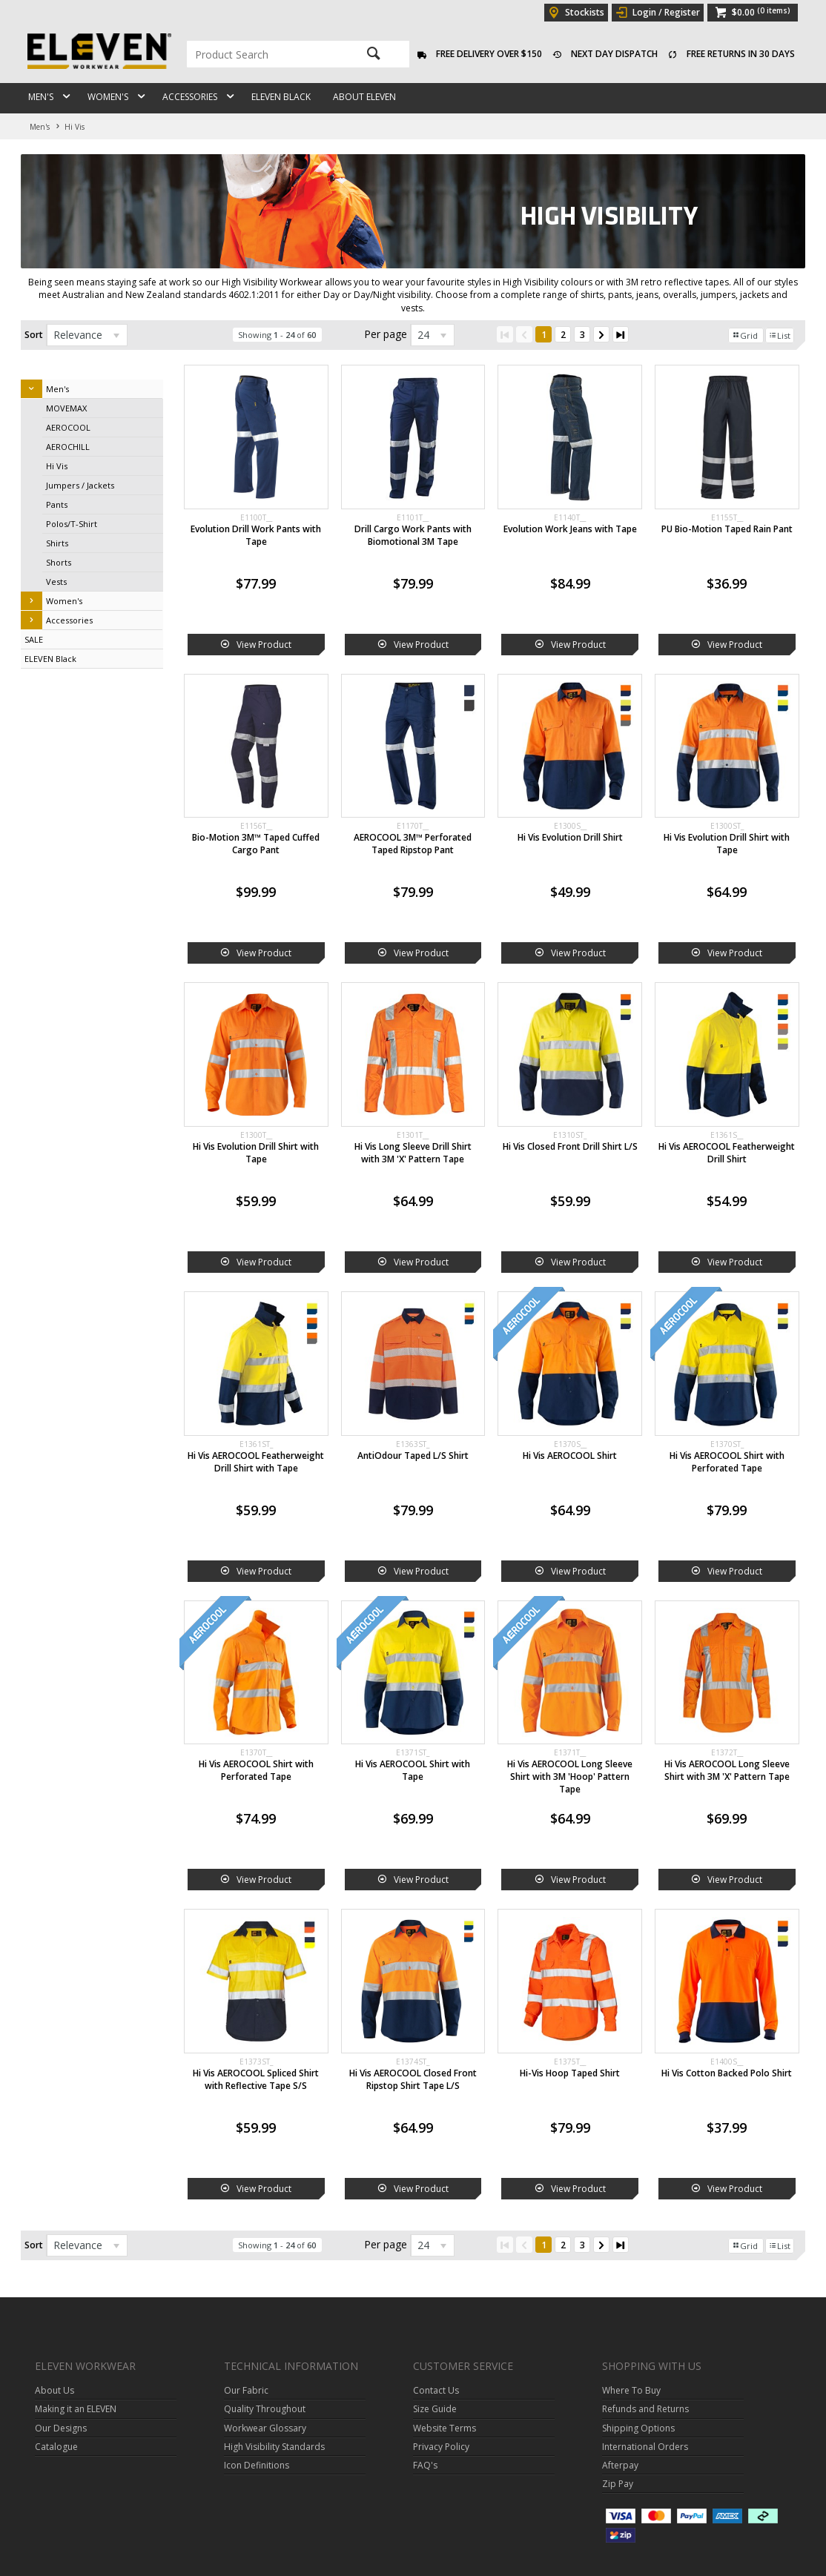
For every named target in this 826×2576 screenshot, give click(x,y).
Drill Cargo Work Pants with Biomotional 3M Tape (413, 535)
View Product (264, 644)
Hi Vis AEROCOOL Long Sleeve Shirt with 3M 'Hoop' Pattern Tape (569, 1776)
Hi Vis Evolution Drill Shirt (570, 837)
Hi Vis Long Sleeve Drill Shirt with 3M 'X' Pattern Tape (413, 1152)
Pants (56, 504)
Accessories (189, 96)
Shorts (58, 562)
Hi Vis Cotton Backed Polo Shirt (726, 2073)
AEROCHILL (68, 446)
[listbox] (87, 335)
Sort (33, 334)
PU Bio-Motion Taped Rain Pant (727, 529)
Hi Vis (56, 465)
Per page (385, 334)
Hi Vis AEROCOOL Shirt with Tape (412, 1770)
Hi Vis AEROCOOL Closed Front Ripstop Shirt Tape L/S (413, 2079)
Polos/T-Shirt (71, 523)
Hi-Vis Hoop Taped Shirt (570, 2073)
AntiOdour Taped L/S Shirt (413, 1455)
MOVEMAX (66, 408)
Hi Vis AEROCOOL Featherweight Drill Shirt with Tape (256, 1461)
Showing (277, 334)
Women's (107, 96)
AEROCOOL (68, 427)
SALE (33, 639)
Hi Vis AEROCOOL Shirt (570, 1455)
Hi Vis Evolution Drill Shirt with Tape (727, 843)
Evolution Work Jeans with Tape (570, 529)
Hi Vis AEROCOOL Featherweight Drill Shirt (726, 1152)
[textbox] (265, 54)
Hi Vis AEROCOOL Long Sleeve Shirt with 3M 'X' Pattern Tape (727, 1770)
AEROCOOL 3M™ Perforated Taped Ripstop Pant (413, 843)
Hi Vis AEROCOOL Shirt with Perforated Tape (727, 1461)
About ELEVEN (364, 96)
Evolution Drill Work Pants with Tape (256, 535)
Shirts (57, 543)
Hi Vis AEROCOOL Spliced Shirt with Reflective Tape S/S (256, 2079)
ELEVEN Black (281, 96)
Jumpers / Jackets (80, 485)
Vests (56, 581)
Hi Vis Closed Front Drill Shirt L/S (570, 1146)
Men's (40, 96)
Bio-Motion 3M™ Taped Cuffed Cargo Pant (256, 843)
